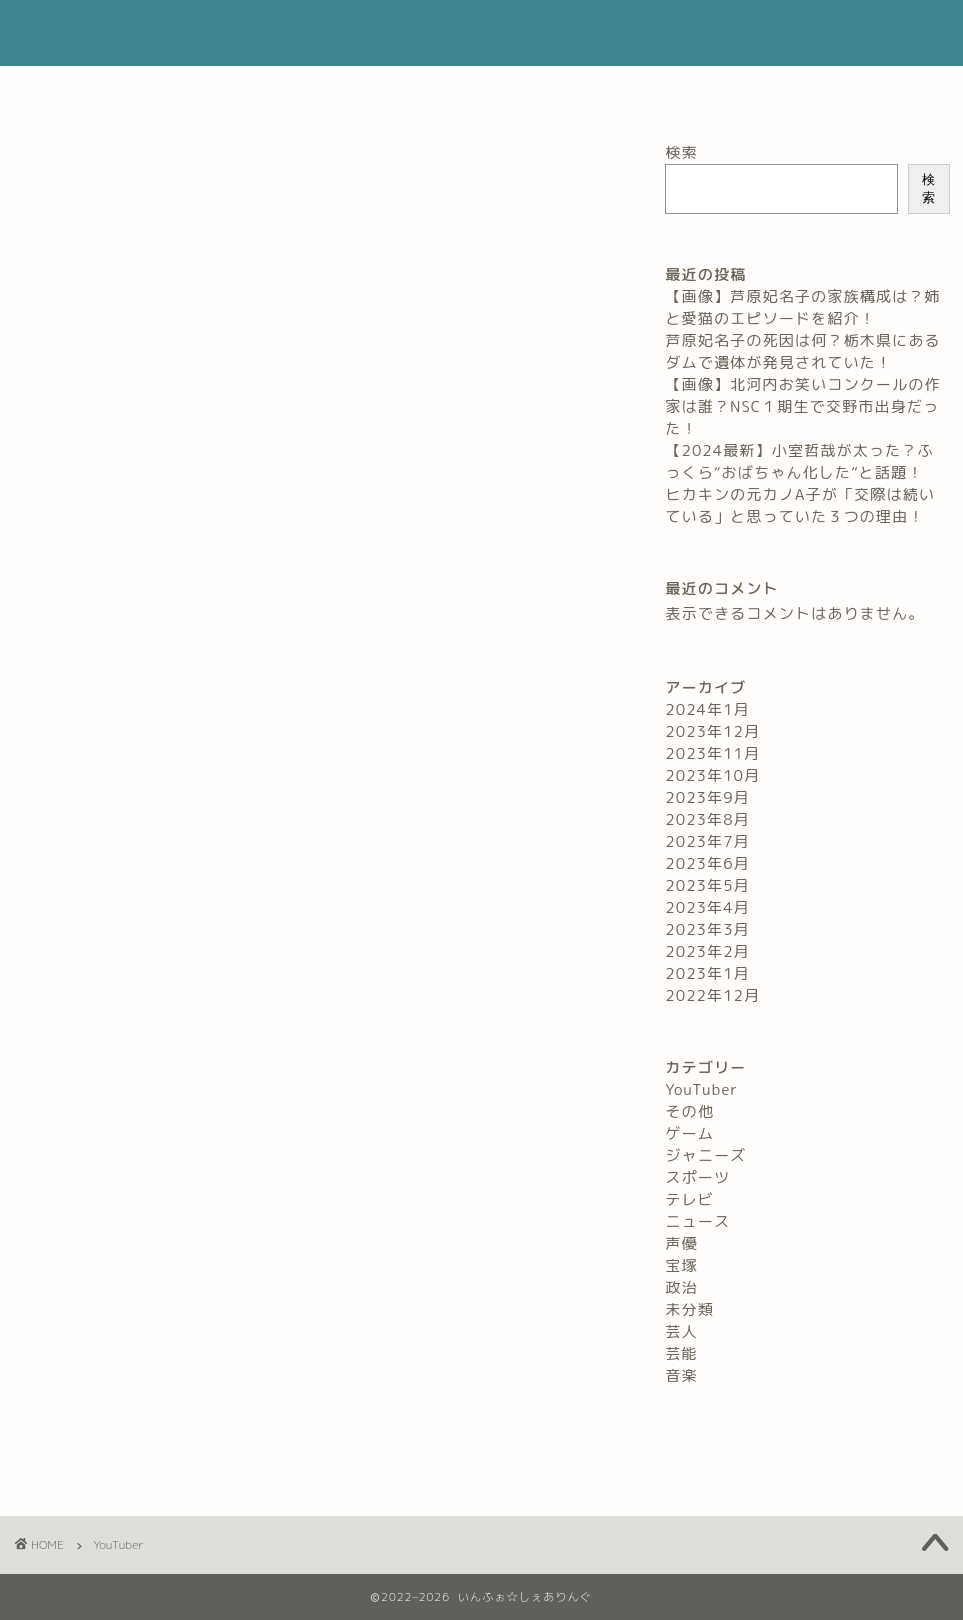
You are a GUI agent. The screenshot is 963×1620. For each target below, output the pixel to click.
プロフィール (308, 90)
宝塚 (681, 1265)
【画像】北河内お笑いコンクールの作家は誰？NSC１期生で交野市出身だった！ (802, 406)
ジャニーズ (705, 1155)
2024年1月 (707, 709)
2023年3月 (707, 929)
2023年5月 (707, 885)
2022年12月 (712, 995)
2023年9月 (707, 797)
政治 (681, 1287)
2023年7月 (707, 841)
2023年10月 (712, 775)
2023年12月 (712, 731)
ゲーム (689, 1133)
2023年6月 (707, 863)
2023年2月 (707, 951)
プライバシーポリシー (590, 90)
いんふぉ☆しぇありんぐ (481, 33)
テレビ (689, 1199)
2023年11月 (712, 753)
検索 (681, 152)
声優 (681, 1243)
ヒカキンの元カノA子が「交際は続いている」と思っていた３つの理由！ (800, 505)
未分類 (689, 1309)
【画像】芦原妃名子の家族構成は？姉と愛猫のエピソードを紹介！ (802, 307)
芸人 (681, 1331)
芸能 (681, 1353)
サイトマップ (744, 90)
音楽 (681, 1375)
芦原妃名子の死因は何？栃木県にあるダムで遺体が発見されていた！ (802, 351)
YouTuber (701, 1089)
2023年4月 (707, 907)
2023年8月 (707, 819)
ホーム (199, 90)
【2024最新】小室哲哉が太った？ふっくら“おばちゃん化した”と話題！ (799, 461)
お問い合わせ (436, 90)
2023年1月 (707, 973)
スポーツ (697, 1177)
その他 (689, 1111)
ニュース (697, 1221)
